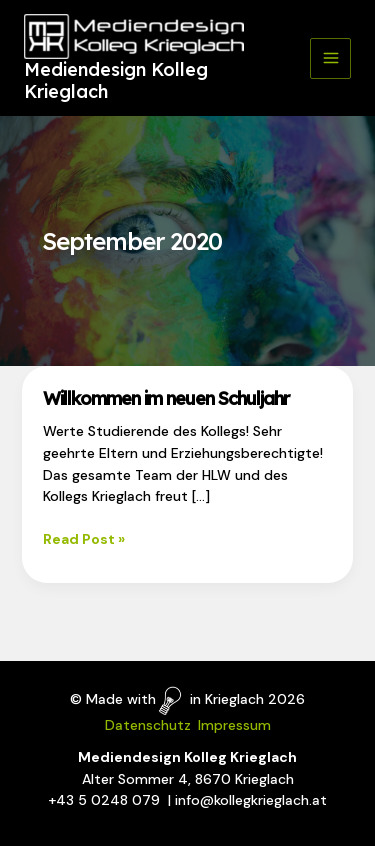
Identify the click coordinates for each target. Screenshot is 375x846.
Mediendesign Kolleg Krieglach (116, 80)
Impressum (234, 725)
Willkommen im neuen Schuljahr (166, 398)
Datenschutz (148, 725)
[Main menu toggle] (330, 58)
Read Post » (84, 540)
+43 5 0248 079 (104, 800)
